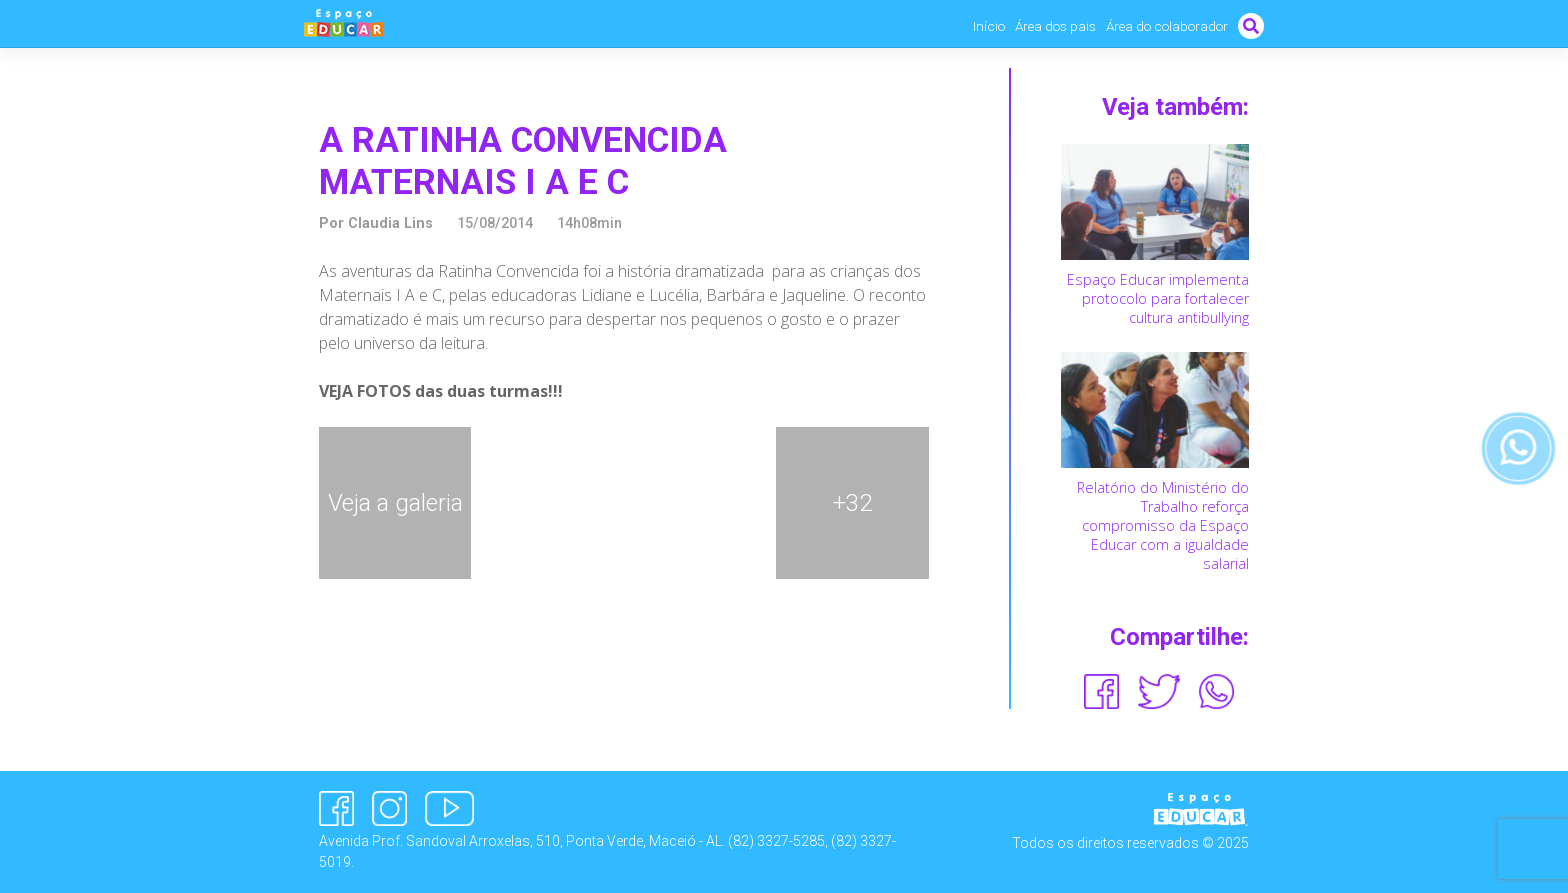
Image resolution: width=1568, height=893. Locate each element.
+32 (852, 503)
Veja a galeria (395, 503)
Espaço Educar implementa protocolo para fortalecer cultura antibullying (1158, 298)
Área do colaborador (1167, 26)
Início (989, 26)
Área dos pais (1055, 26)
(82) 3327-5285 (776, 841)
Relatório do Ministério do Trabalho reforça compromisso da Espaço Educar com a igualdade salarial (1163, 526)
